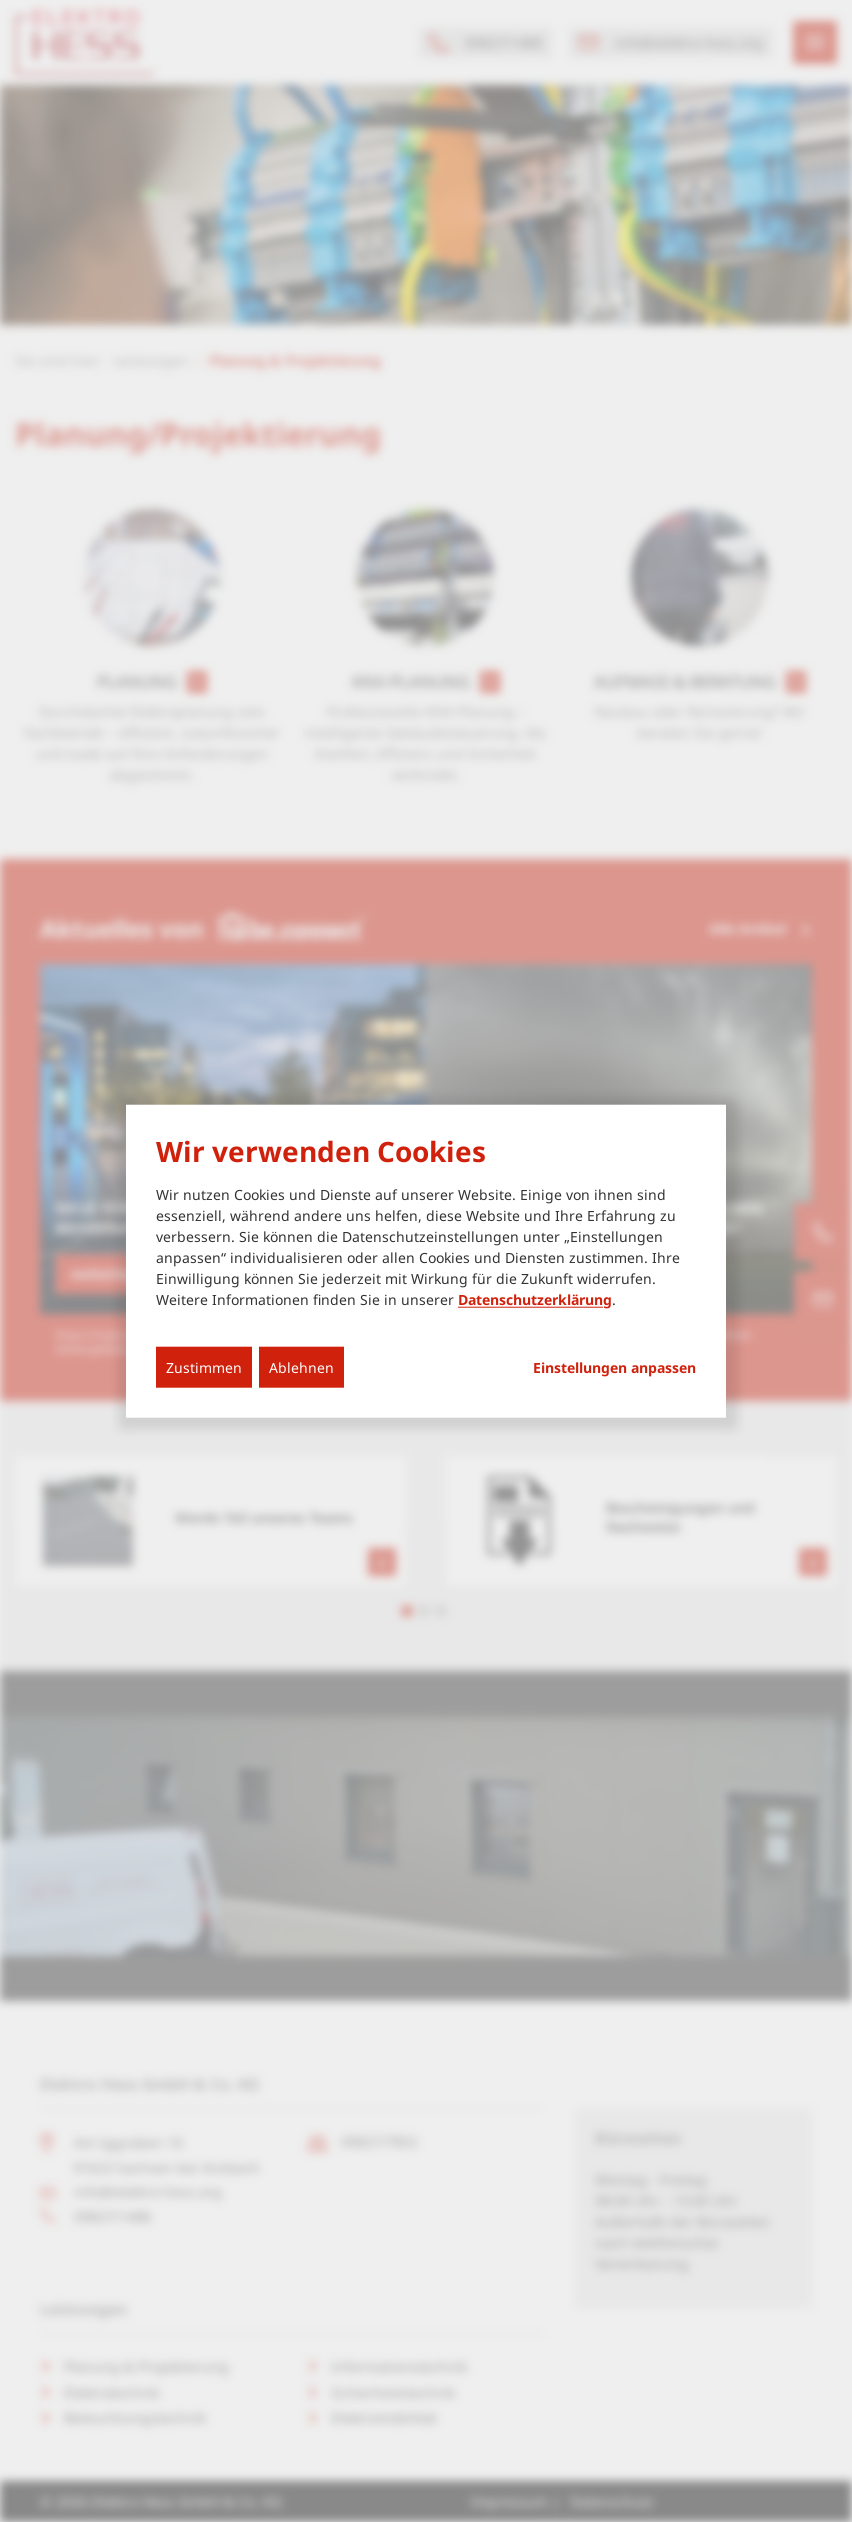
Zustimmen (204, 1366)
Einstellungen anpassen (614, 1367)
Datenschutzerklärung (535, 1298)
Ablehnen (301, 1366)
